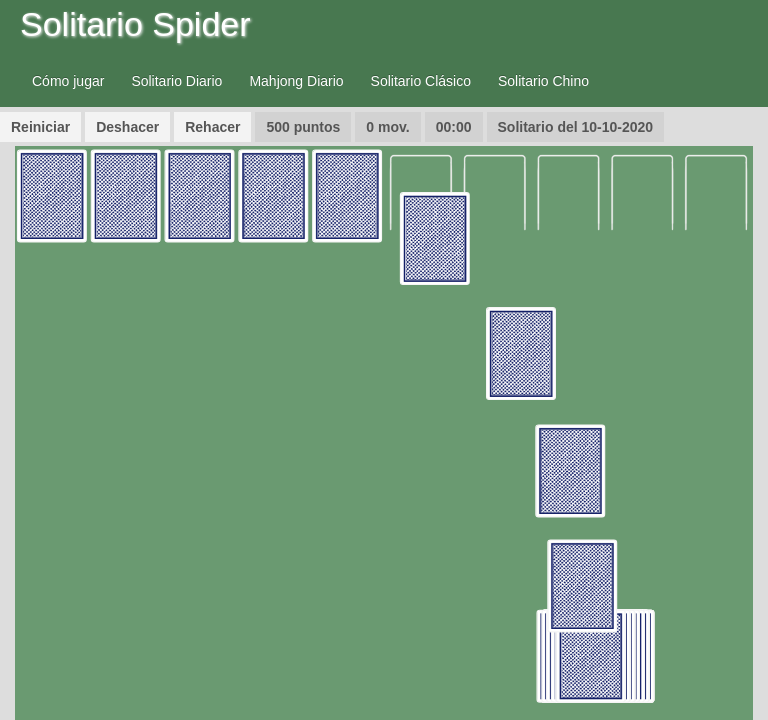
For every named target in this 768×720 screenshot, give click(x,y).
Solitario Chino (543, 81)
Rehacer (212, 127)
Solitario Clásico (421, 81)
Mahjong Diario (296, 81)
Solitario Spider (135, 24)
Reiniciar (40, 127)
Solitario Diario (176, 81)
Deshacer (127, 127)
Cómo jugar (68, 81)
